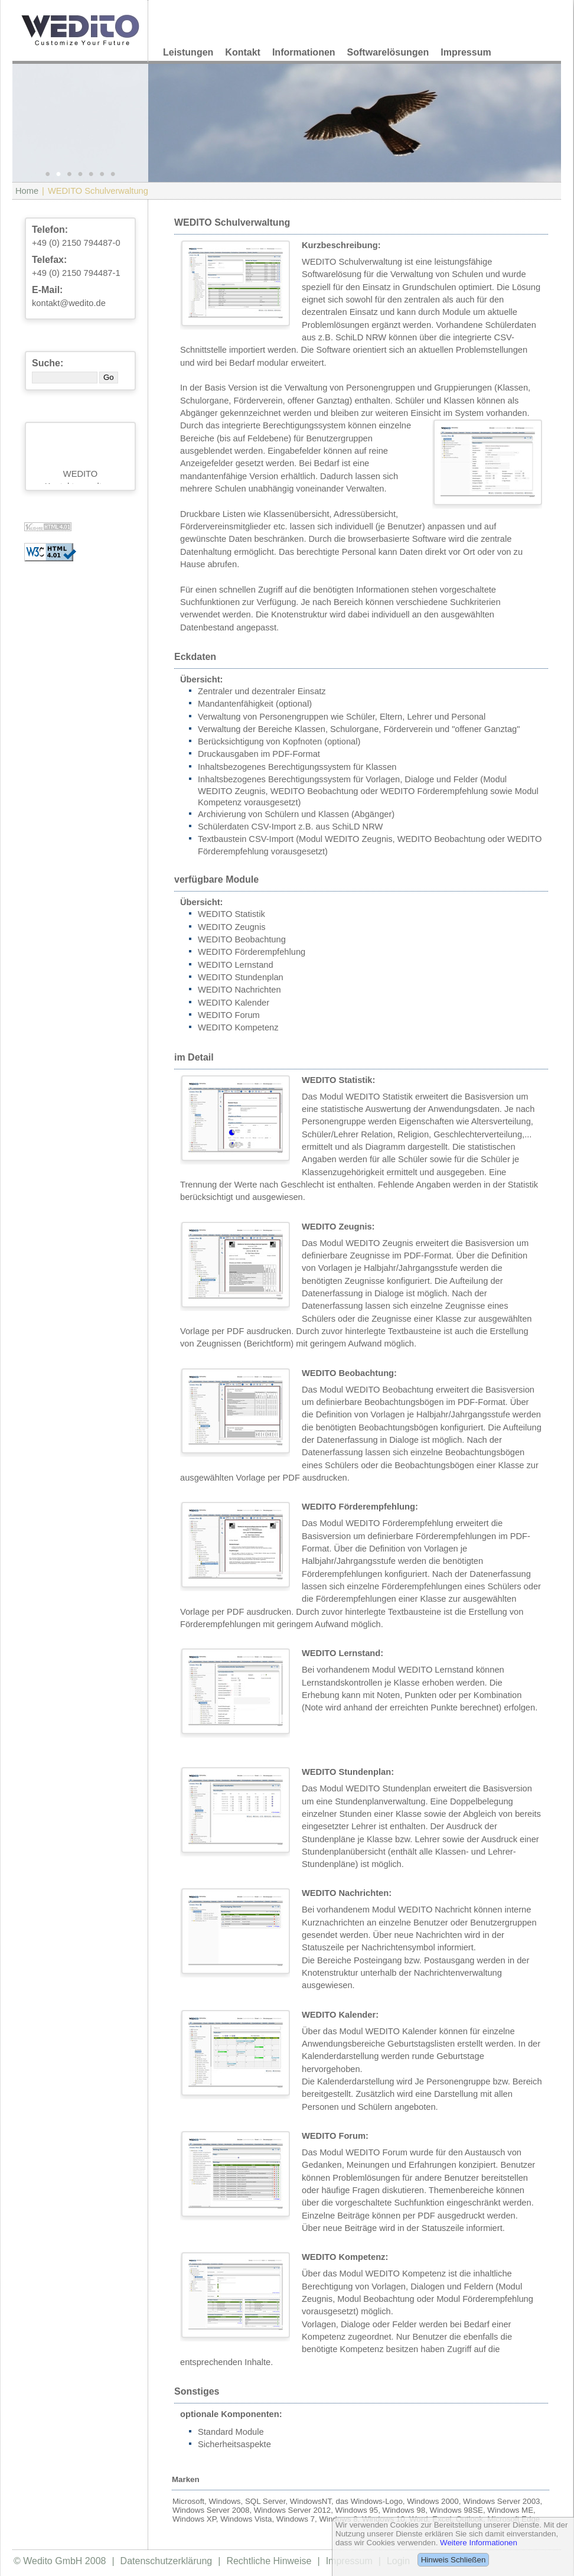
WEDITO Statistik (231, 914)
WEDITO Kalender (233, 1002)
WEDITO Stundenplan (240, 977)
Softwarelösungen (388, 52)
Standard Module (231, 2432)
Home (26, 191)
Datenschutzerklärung (166, 2561)
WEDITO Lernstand (235, 965)
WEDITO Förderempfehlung (251, 952)
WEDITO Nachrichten (239, 989)
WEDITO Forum (229, 1015)
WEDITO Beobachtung (242, 939)
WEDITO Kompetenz (238, 1027)
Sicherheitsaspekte (234, 2444)
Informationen (303, 52)
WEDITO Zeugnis (232, 927)
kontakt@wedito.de (69, 303)
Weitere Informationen (478, 2542)
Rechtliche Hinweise (268, 2561)
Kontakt (242, 52)
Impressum (466, 52)
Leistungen (188, 52)
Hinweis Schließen (453, 2559)
